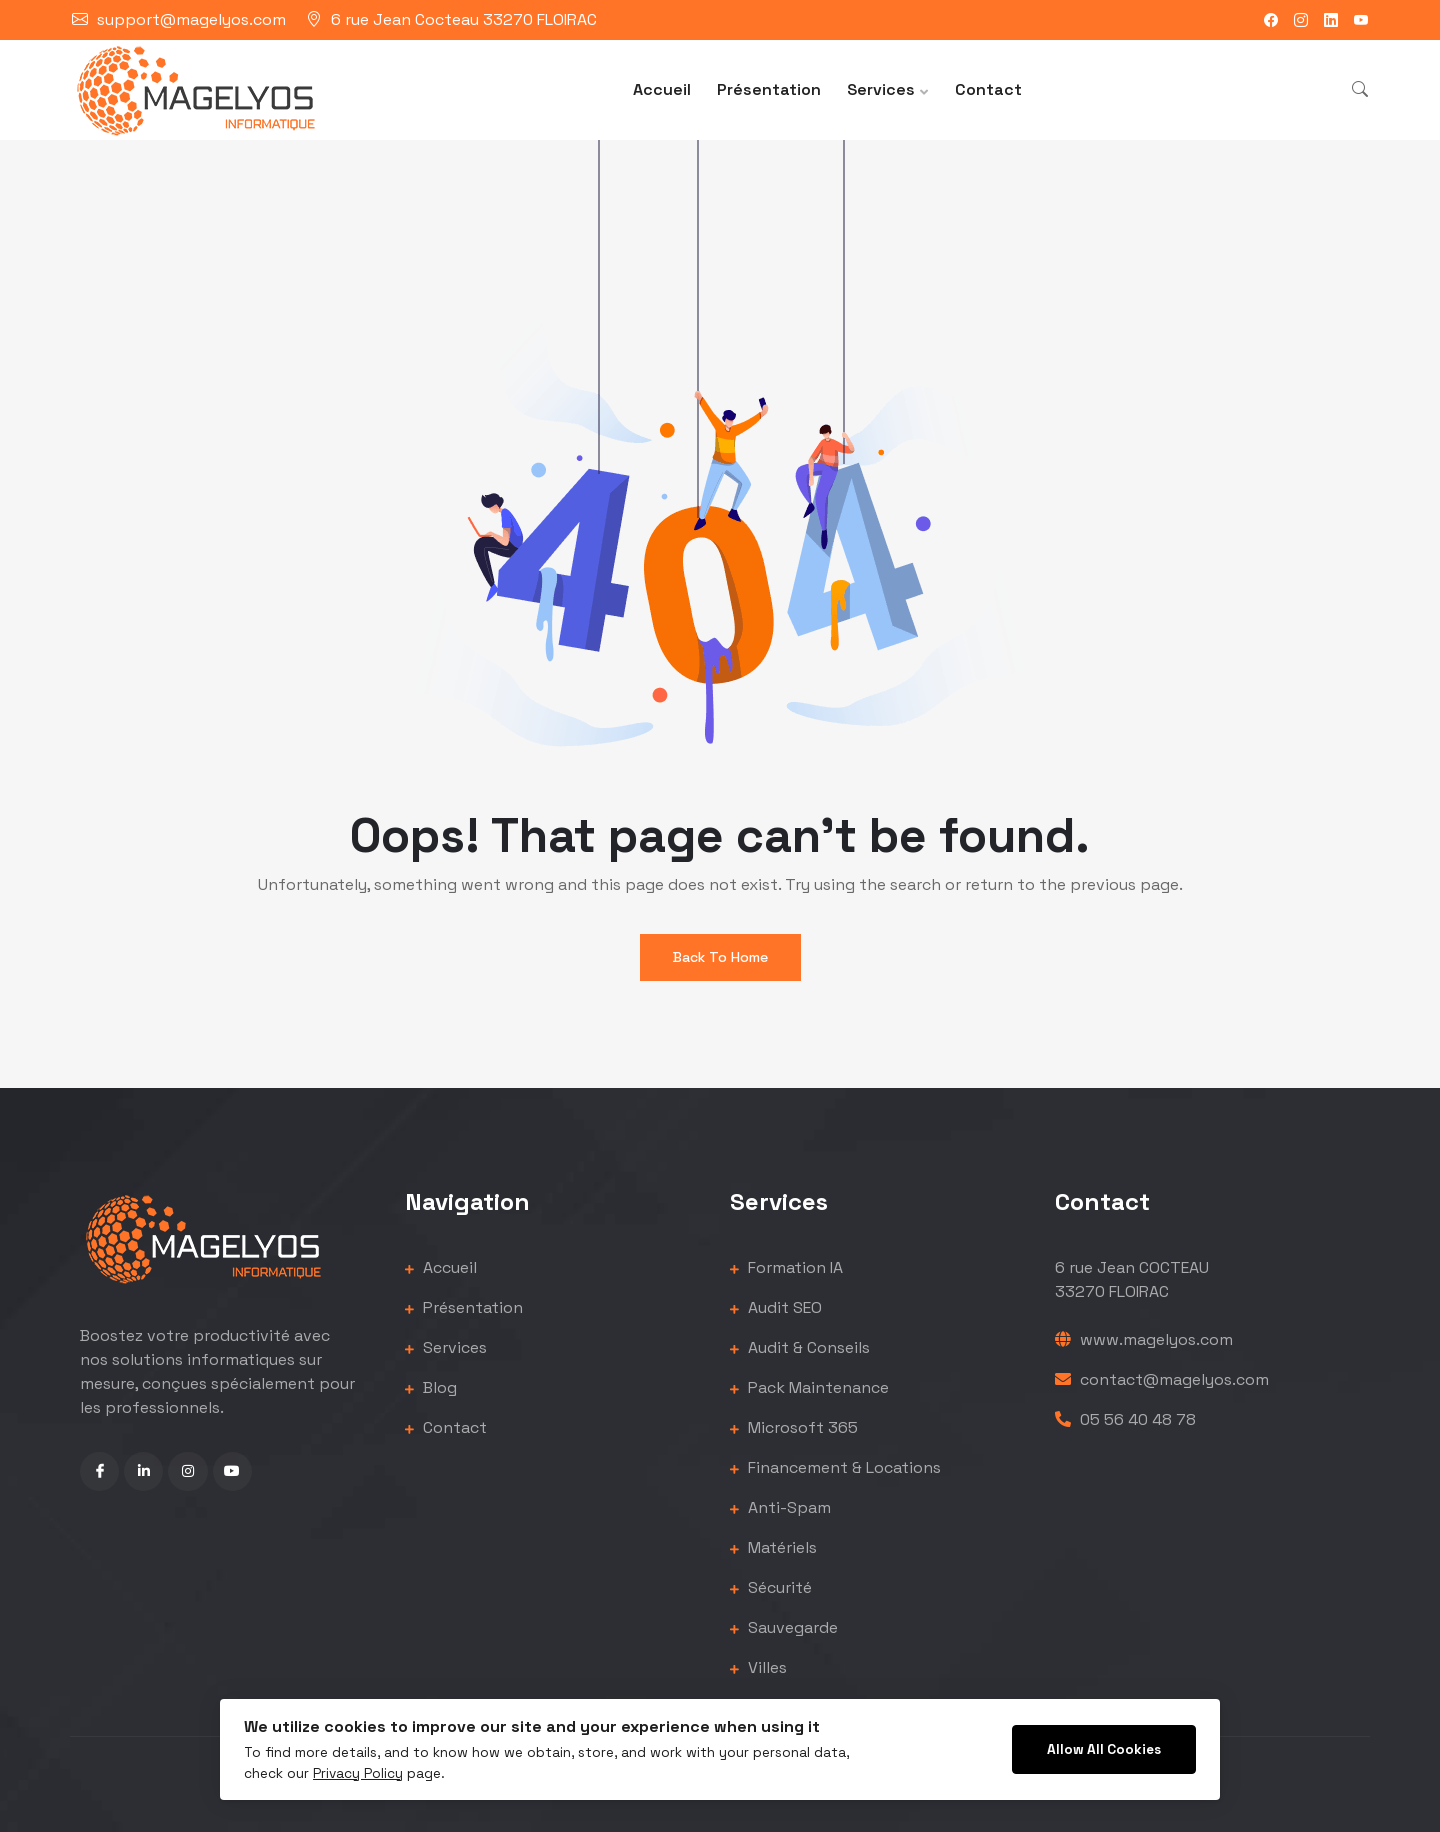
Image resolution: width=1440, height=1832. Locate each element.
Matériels (773, 1547)
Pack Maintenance (809, 1387)
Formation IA (786, 1267)
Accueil (662, 89)
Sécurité (771, 1587)
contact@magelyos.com (1162, 1379)
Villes (758, 1667)
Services (881, 89)
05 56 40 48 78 (1125, 1419)
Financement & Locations (835, 1467)
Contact (988, 89)
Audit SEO (776, 1307)
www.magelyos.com (1144, 1339)
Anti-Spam (780, 1507)
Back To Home (720, 957)
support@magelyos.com (191, 19)
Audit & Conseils (800, 1347)
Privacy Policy (358, 1773)
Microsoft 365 (794, 1427)
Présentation (769, 89)
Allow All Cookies (1104, 1749)
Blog (431, 1387)
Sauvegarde (784, 1627)
